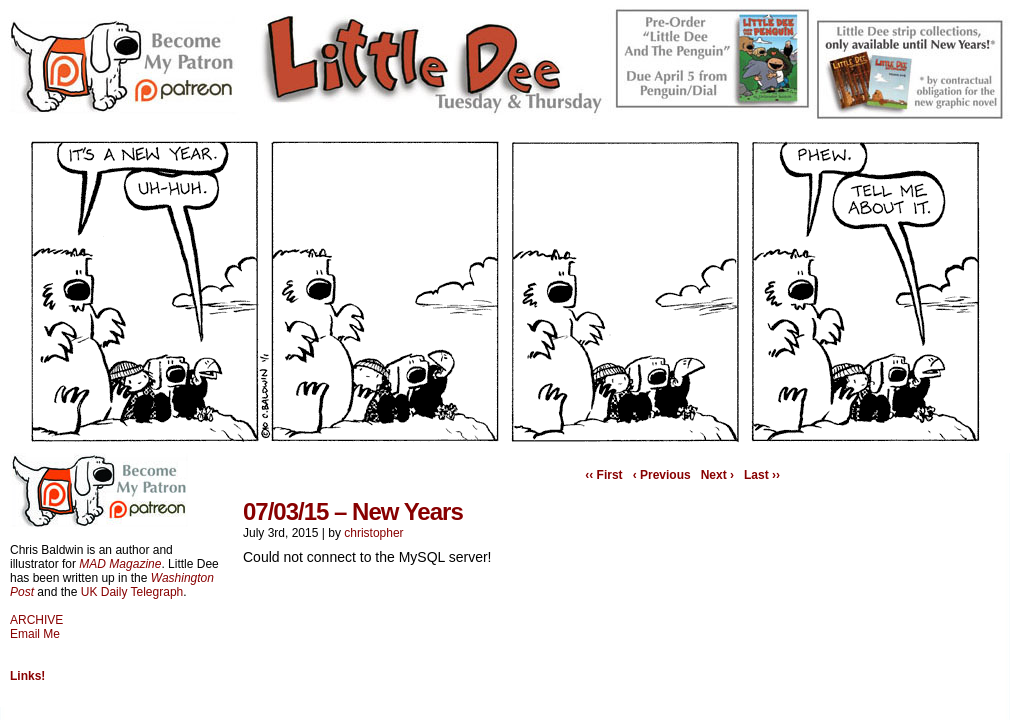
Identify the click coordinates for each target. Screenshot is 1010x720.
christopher (373, 533)
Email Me (35, 634)
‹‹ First (603, 475)
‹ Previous (662, 475)
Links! (27, 676)
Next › (717, 475)
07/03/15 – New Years (353, 511)
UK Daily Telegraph (132, 592)
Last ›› (762, 475)
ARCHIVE (36, 620)
